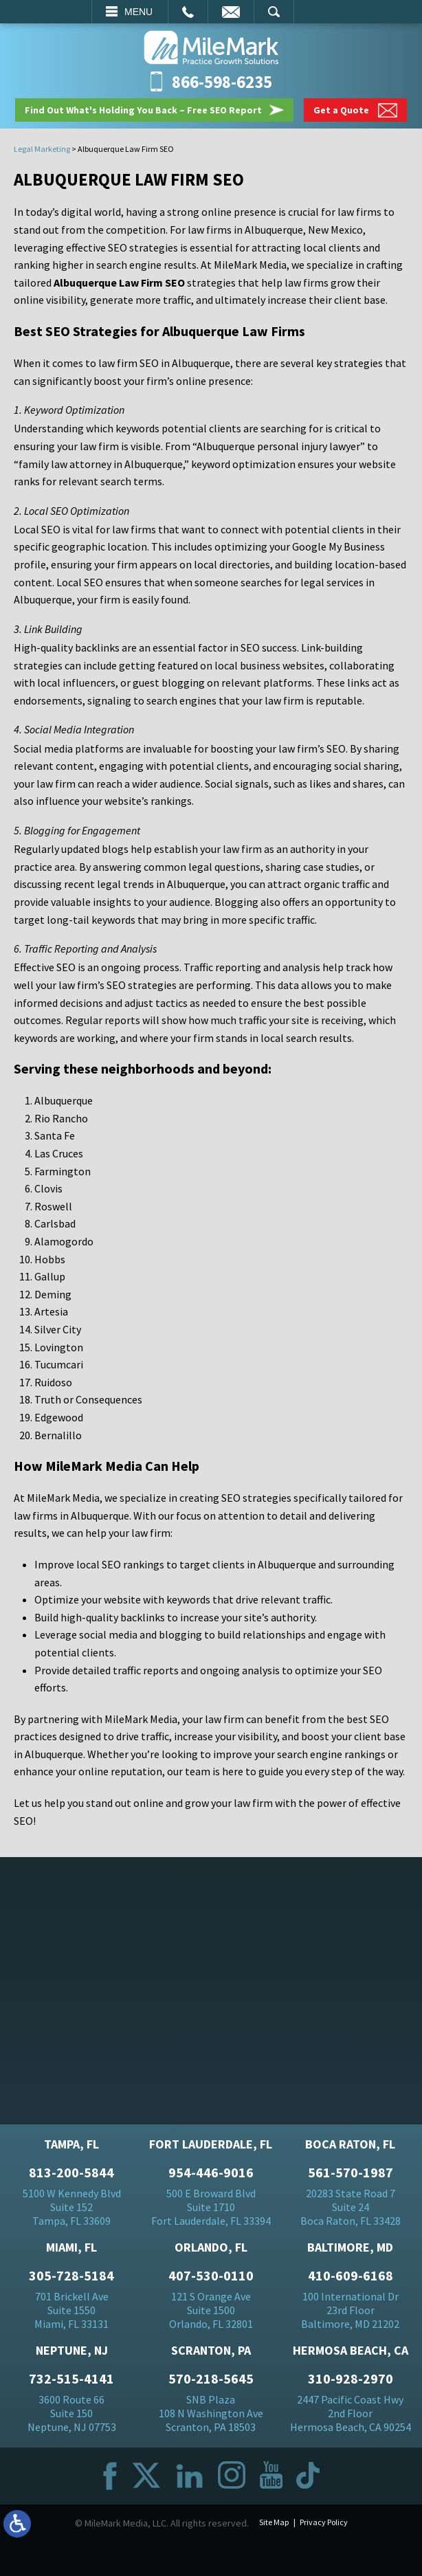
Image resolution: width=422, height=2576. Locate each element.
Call (188, 11)
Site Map (274, 2522)
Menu (138, 11)
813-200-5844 (71, 2172)
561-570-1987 (350, 2172)
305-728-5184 (71, 2276)
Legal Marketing (42, 149)
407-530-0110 (211, 2276)
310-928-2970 (350, 2379)
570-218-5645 (211, 2379)
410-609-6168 (350, 2276)
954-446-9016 (211, 2172)
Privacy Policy (324, 2522)
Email (231, 11)
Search (273, 11)
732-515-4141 (71, 2379)
